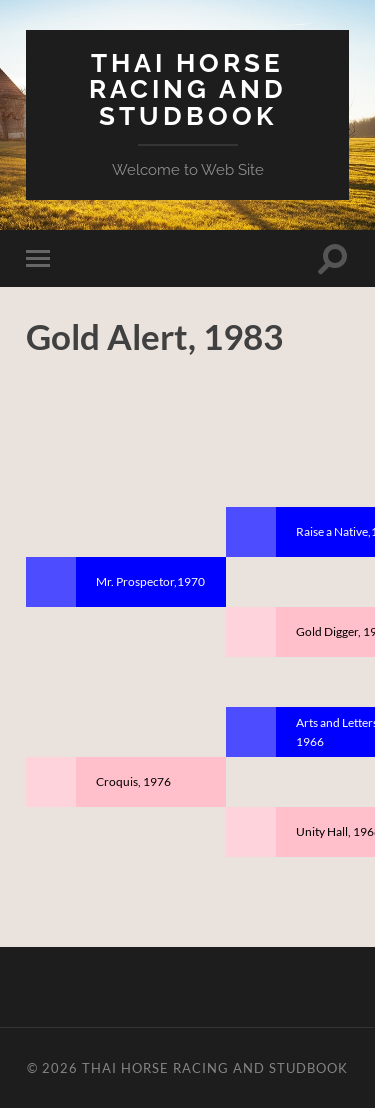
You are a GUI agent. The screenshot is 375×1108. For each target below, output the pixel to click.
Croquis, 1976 (133, 781)
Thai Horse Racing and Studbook (188, 89)
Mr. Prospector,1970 (150, 581)
